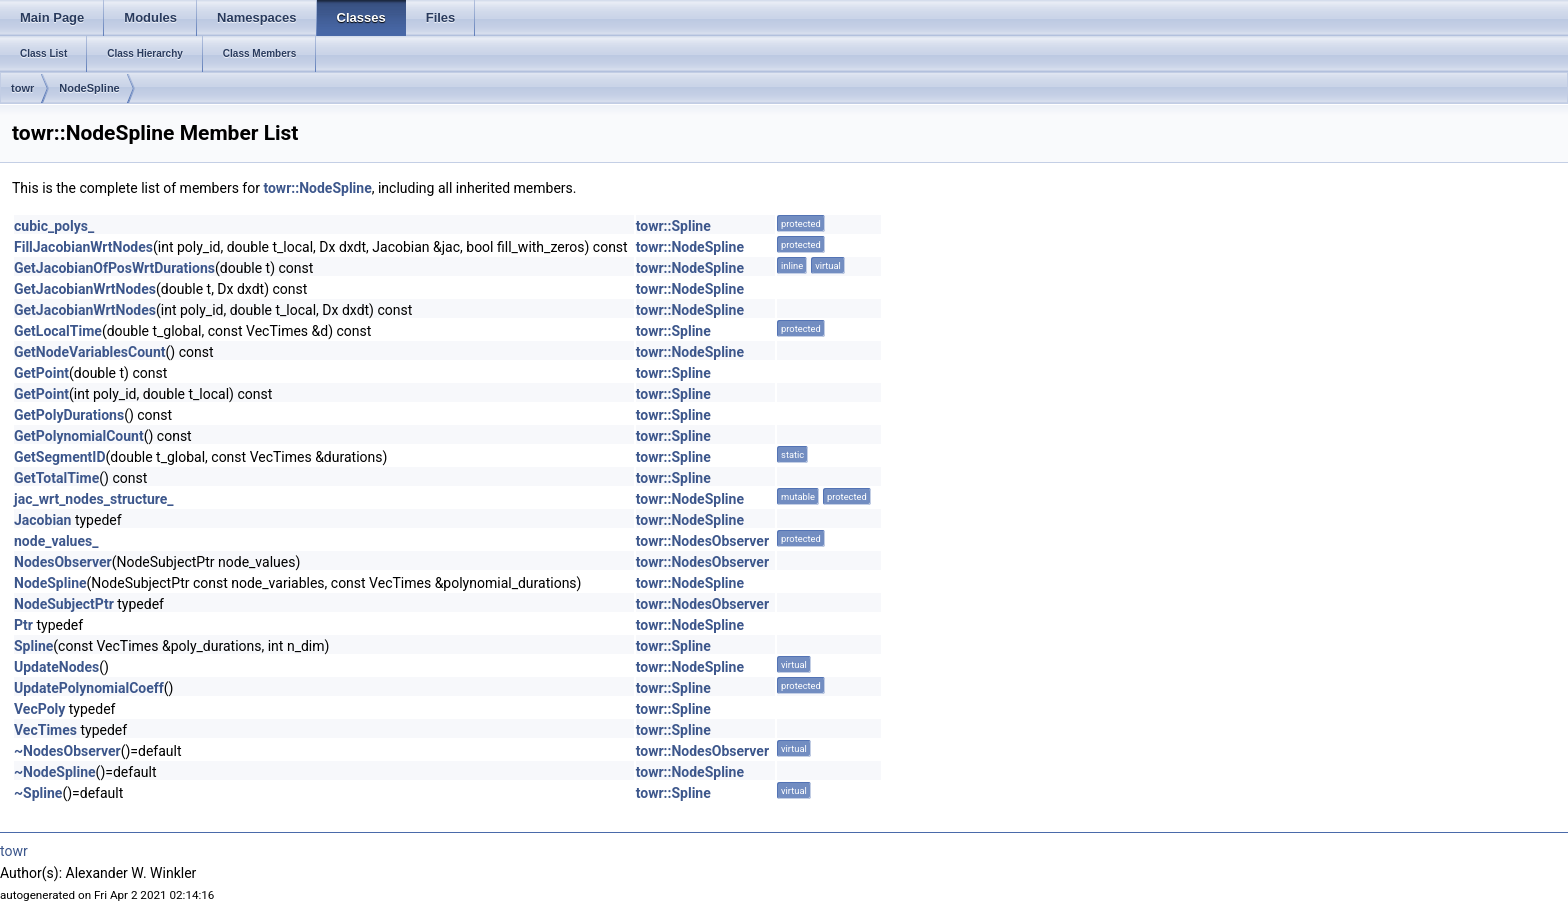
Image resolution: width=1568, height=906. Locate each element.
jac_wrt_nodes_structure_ (94, 499)
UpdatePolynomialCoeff (89, 688)
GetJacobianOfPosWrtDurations (114, 268)
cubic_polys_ (54, 226)
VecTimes (45, 730)
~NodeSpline (55, 772)
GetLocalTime (58, 331)
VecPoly (39, 709)
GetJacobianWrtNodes (85, 289)
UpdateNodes (56, 667)
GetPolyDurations (69, 415)
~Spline (38, 793)
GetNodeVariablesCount (90, 352)
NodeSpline (89, 88)
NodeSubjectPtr (64, 604)
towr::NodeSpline (317, 188)
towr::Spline (673, 226)
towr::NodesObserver (702, 541)
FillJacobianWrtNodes (83, 247)
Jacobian (42, 520)
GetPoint (41, 373)
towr (22, 88)
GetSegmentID (60, 457)
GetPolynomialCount (79, 436)
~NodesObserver (67, 751)
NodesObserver (63, 562)
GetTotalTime (56, 478)
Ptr (23, 625)
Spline (33, 646)
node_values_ (56, 541)
